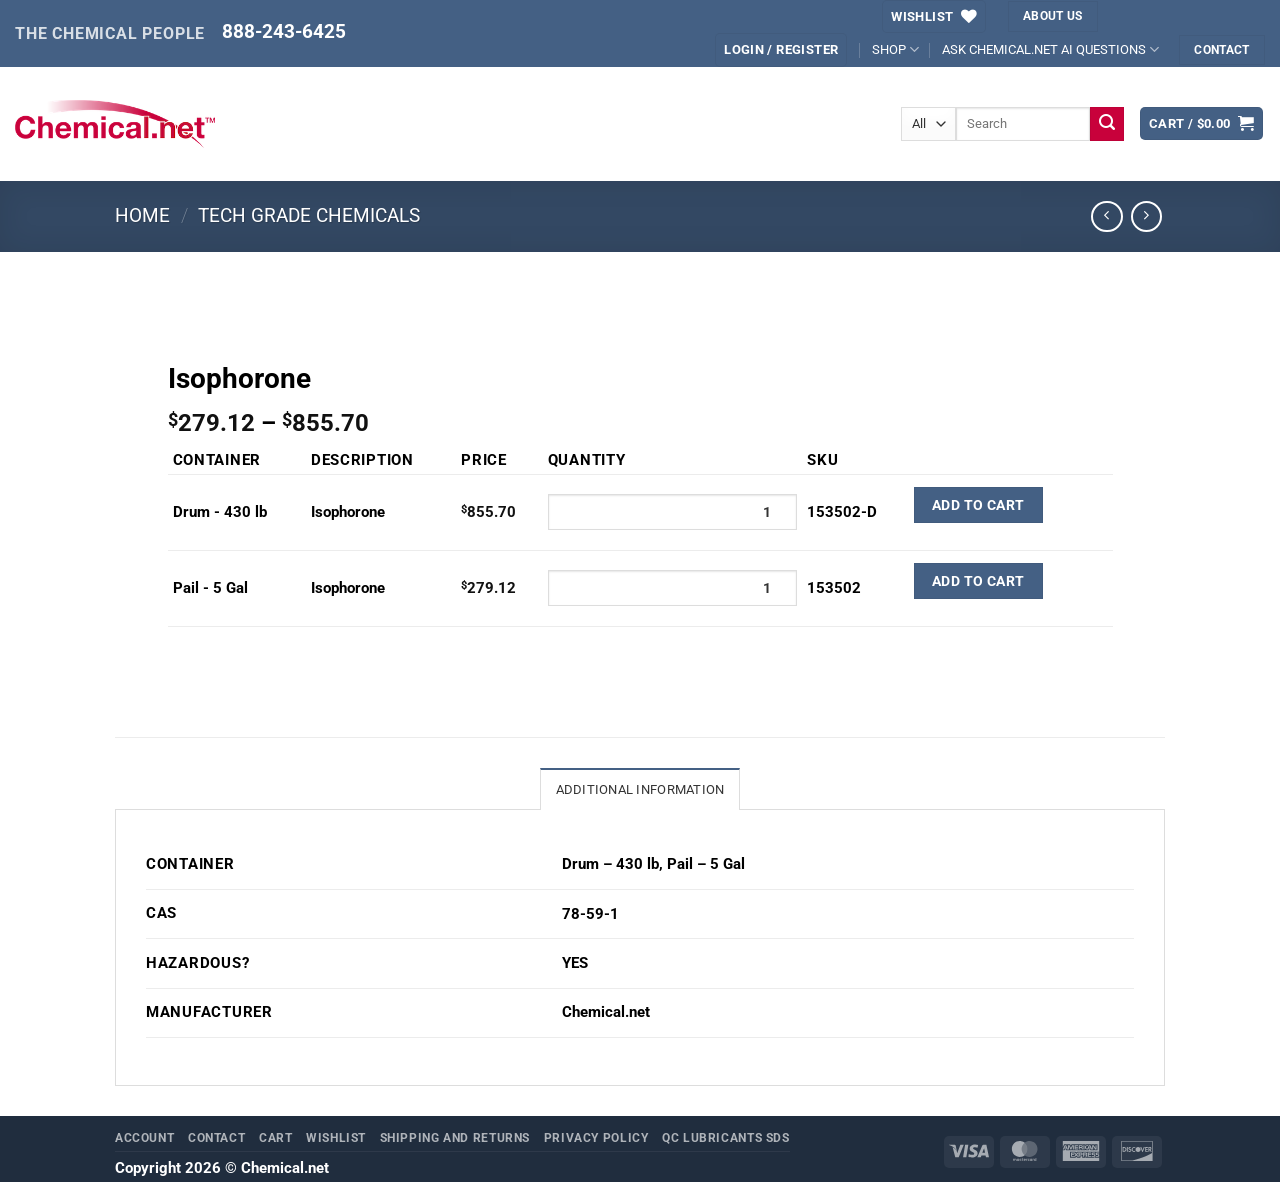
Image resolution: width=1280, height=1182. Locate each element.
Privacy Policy (596, 1137)
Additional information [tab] (640, 789)
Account (144, 1137)
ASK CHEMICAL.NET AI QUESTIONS (1050, 49)
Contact (216, 1137)
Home (142, 216)
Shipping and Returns (455, 1137)
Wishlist (336, 1137)
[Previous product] (1147, 217)
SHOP (895, 49)
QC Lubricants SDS (726, 1137)
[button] (1202, 123)
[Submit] (1107, 124)
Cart (276, 1137)
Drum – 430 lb (610, 864)
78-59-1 (590, 914)
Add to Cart (978, 505)
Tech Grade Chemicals (309, 216)
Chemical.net (606, 1013)
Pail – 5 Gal (706, 864)
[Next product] (1107, 217)
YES (575, 963)
